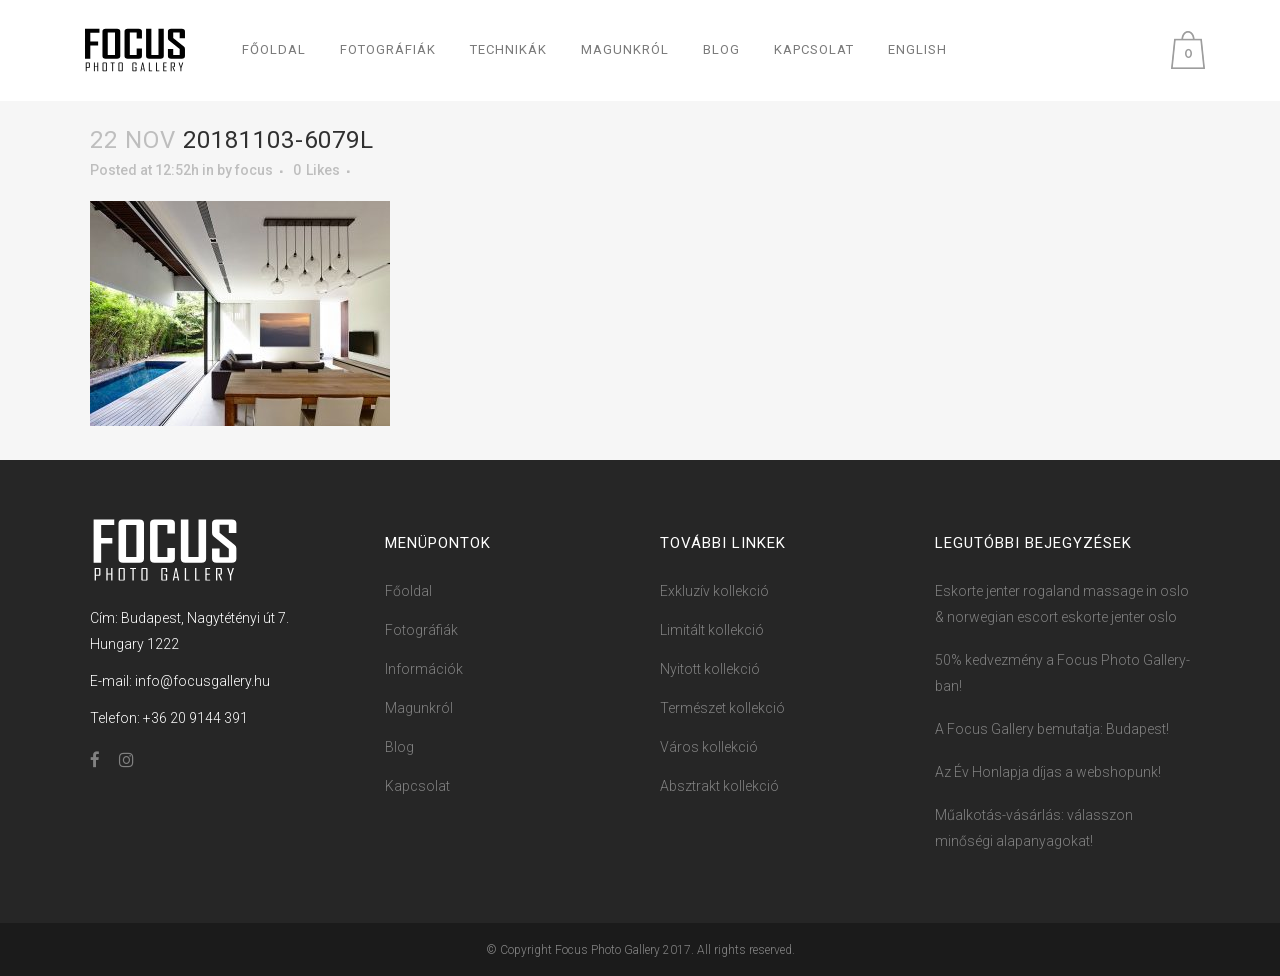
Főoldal (408, 591)
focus (254, 170)
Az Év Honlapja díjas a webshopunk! (1048, 772)
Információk (424, 669)
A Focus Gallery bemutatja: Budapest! (1052, 729)
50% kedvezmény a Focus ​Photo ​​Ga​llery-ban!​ (1062, 673)
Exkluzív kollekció (714, 591)
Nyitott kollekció (710, 669)
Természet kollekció (722, 708)
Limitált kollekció (712, 630)
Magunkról (419, 708)
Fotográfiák (421, 630)
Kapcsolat (417, 786)
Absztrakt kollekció (719, 786)
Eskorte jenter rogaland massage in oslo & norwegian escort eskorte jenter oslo (1062, 604)
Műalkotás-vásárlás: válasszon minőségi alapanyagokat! (1034, 828)
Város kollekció (709, 747)
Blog (399, 747)
